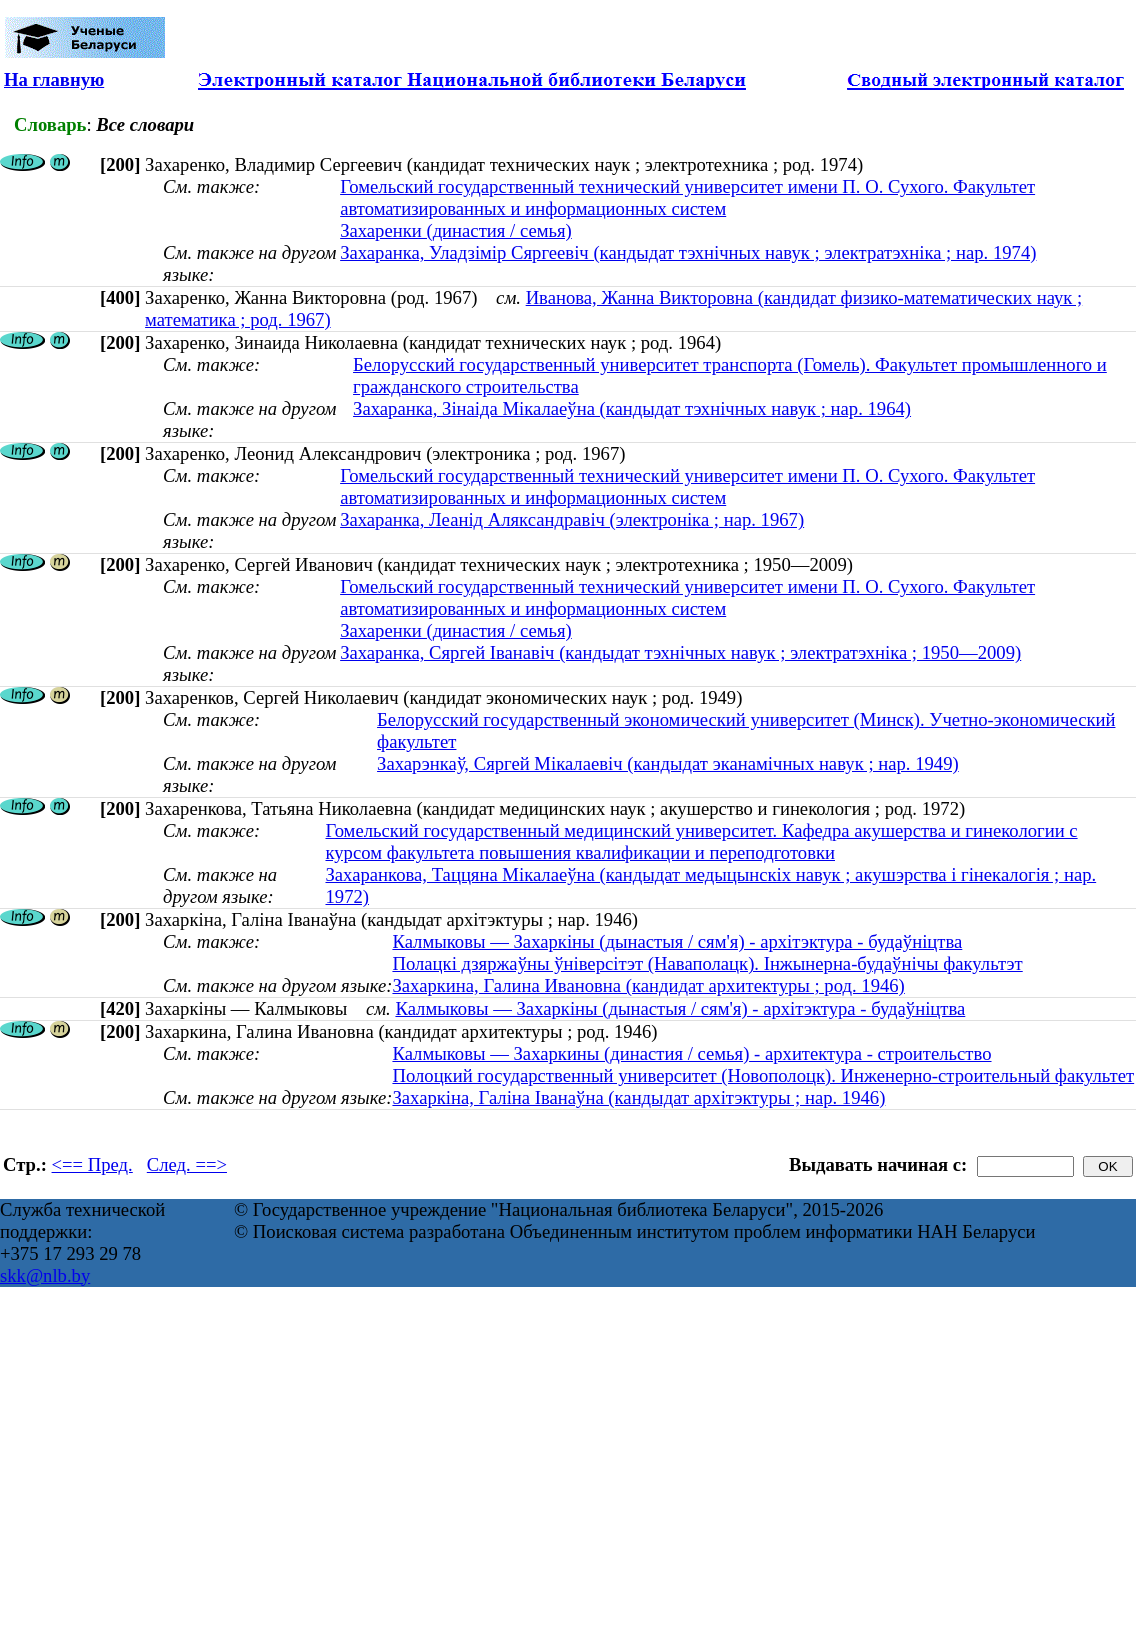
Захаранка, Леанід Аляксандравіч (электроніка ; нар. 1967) (572, 519)
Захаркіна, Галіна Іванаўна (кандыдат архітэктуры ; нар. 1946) (638, 1097)
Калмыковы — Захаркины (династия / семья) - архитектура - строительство (691, 1053)
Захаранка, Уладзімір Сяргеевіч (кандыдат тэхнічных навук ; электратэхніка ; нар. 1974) (688, 252)
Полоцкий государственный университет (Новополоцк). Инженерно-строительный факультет (763, 1075)
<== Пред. (92, 1164)
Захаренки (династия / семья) (456, 230)
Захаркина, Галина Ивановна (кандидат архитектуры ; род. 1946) (648, 985)
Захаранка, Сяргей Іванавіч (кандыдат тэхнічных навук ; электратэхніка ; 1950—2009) (680, 652)
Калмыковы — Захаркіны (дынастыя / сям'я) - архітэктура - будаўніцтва (677, 941)
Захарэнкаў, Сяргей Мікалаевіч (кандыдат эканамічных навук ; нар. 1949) (668, 763)
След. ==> (187, 1164)
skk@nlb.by (45, 1275)
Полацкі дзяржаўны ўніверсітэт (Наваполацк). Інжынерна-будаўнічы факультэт (707, 963)
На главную (54, 79)
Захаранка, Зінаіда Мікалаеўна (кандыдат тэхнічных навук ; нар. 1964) (632, 408)
